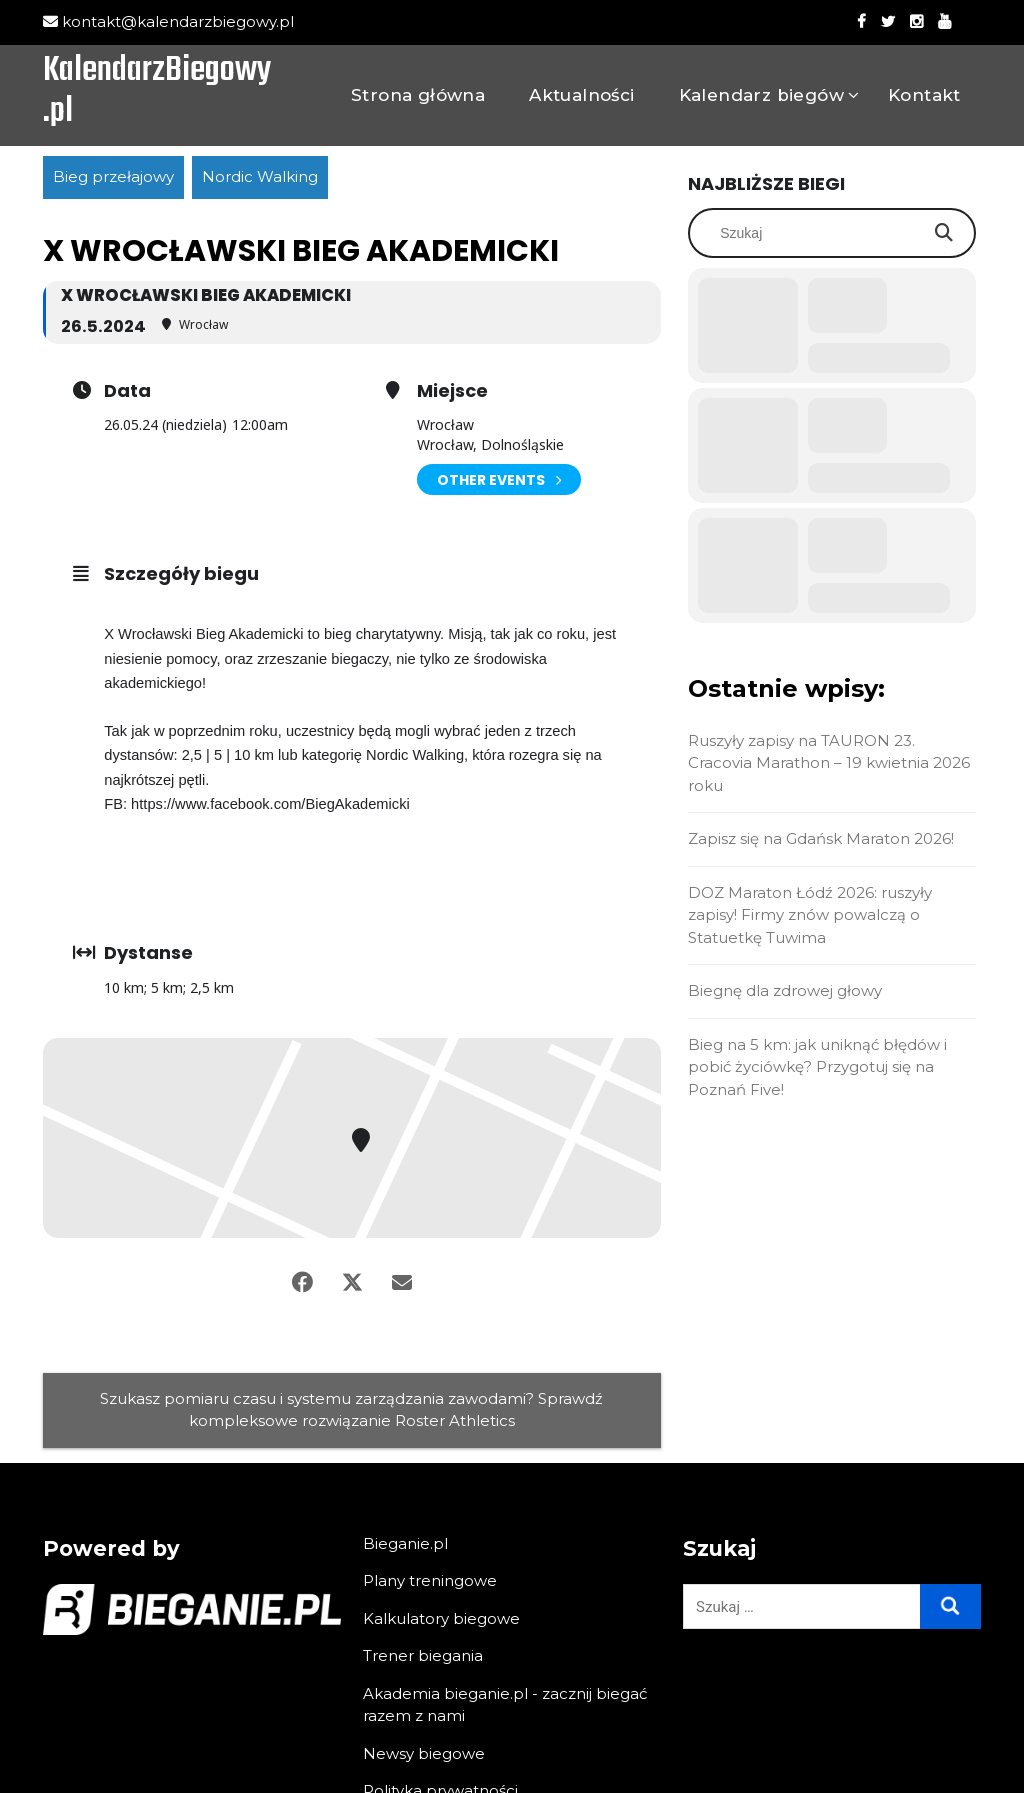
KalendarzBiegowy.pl (157, 93)
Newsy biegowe (424, 1753)
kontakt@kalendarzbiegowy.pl (168, 21)
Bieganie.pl (405, 1543)
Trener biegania (423, 1655)
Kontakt (924, 95)
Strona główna (418, 95)
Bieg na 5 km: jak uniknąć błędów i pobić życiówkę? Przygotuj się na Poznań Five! (817, 1067)
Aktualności (581, 95)
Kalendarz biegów (761, 95)
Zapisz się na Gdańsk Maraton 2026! (821, 838)
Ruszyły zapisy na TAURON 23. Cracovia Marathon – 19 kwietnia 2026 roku (829, 763)
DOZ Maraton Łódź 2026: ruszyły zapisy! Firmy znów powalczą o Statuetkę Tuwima (810, 915)
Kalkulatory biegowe (441, 1618)
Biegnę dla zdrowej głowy (785, 990)
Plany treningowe (430, 1580)
